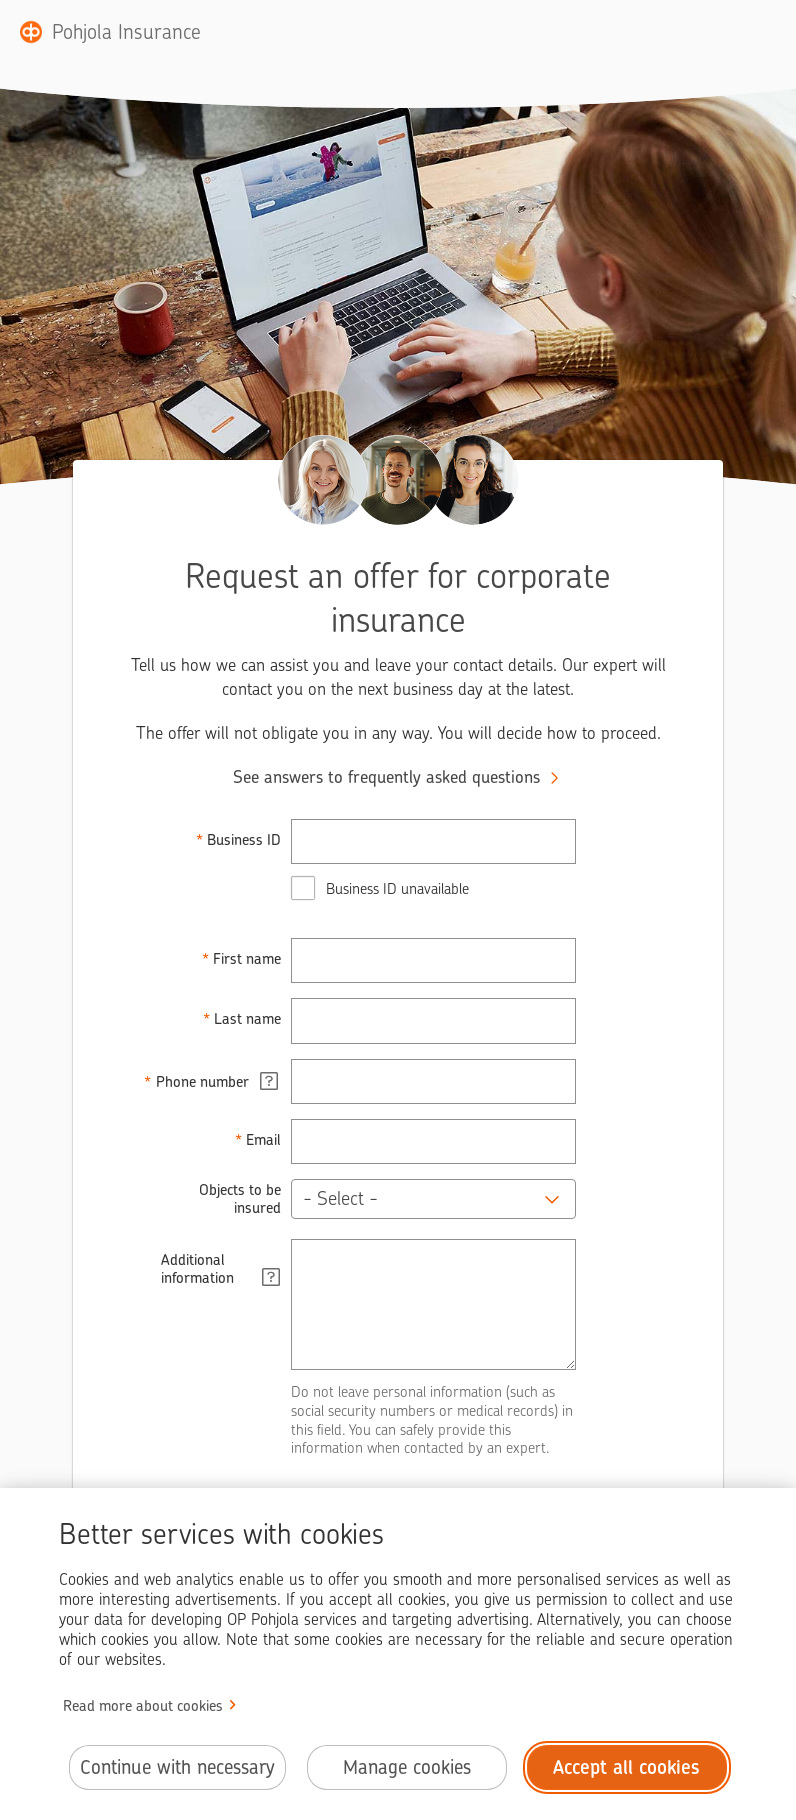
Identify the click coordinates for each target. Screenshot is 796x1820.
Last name (247, 1019)
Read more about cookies (143, 1706)
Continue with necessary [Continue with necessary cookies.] (177, 1767)
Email (263, 1140)
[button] (433, 1199)
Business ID (244, 840)
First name (247, 959)
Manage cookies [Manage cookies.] (407, 1767)
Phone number (217, 1081)
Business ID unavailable (397, 889)
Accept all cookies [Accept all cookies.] (626, 1767)
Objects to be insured (240, 1199)
